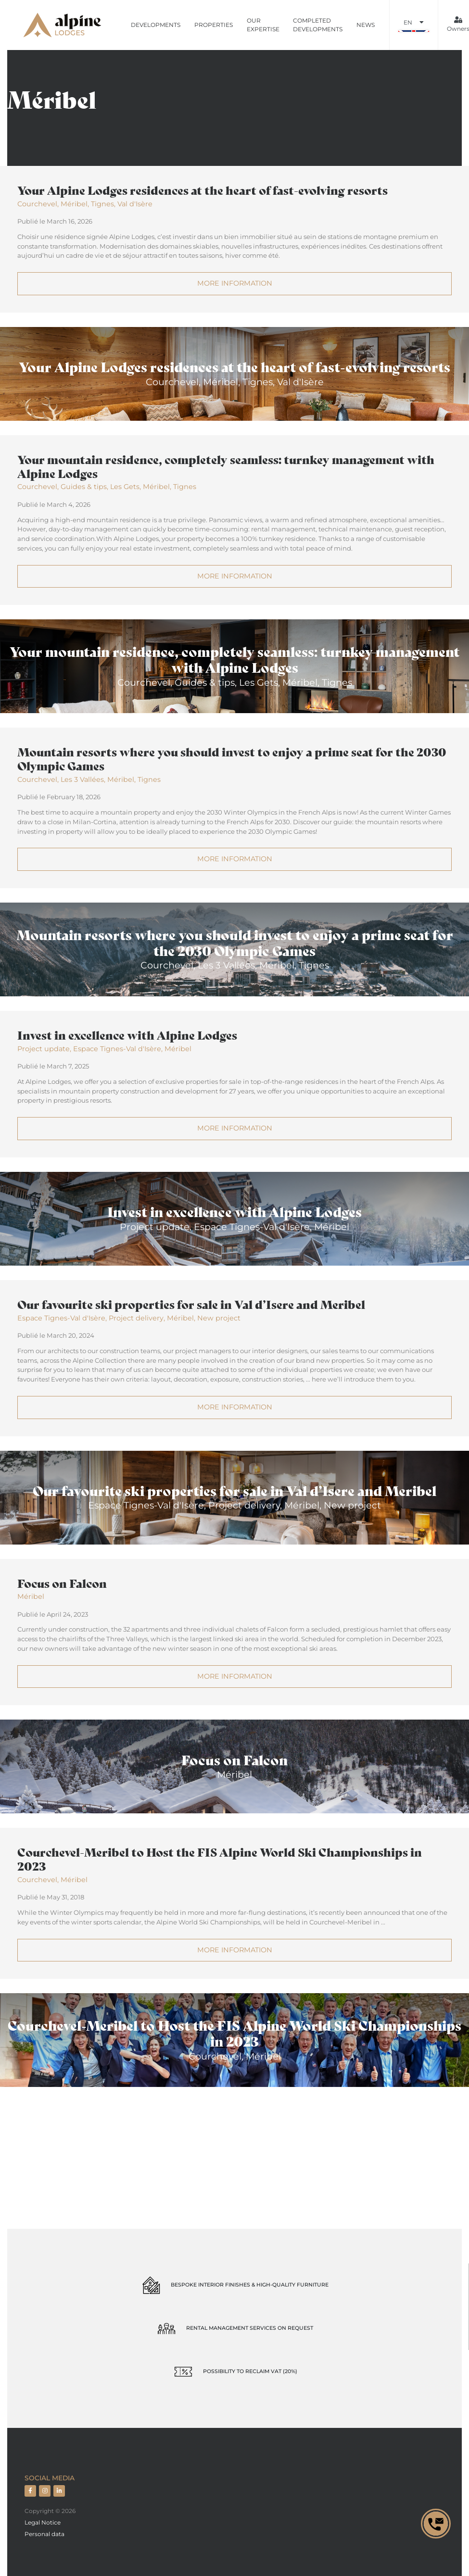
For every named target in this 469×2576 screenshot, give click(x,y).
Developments (155, 24)
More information (234, 283)
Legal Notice (43, 2522)
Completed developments (317, 25)
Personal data (44, 2534)
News (365, 24)
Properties (213, 24)
